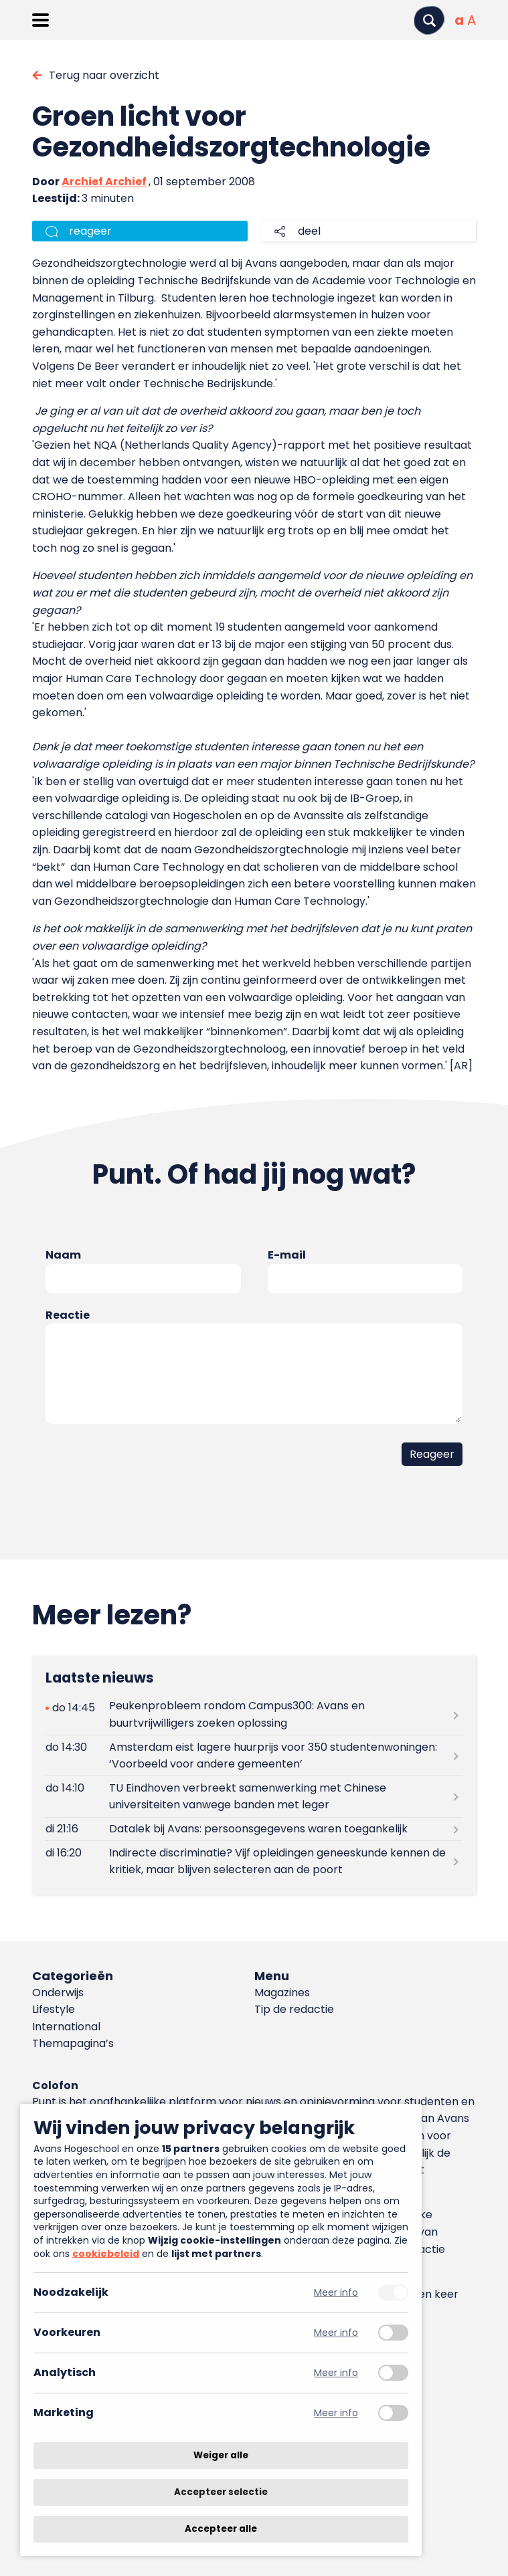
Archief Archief (104, 181)
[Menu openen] (40, 20)
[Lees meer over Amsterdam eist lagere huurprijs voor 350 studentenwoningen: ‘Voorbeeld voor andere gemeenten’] (254, 1755)
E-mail (287, 1255)
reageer (90, 231)
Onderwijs (58, 1992)
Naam (63, 1255)
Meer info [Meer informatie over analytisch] (336, 2373)
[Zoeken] (429, 20)
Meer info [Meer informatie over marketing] (336, 2413)
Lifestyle (53, 2009)
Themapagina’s (73, 2043)
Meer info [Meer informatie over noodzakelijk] (336, 2292)
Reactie (68, 1315)
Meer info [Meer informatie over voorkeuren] (336, 2333)
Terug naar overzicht (104, 75)
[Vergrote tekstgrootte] (471, 20)
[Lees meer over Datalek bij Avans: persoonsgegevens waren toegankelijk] (254, 1829)
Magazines (282, 1992)
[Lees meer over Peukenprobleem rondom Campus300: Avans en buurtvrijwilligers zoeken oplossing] (254, 1715)
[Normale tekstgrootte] (459, 20)
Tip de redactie (294, 2009)
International (66, 2026)
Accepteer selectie (221, 2492)
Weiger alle (220, 2455)
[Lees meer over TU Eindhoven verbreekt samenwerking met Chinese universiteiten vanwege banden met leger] (254, 1796)
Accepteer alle (221, 2529)
